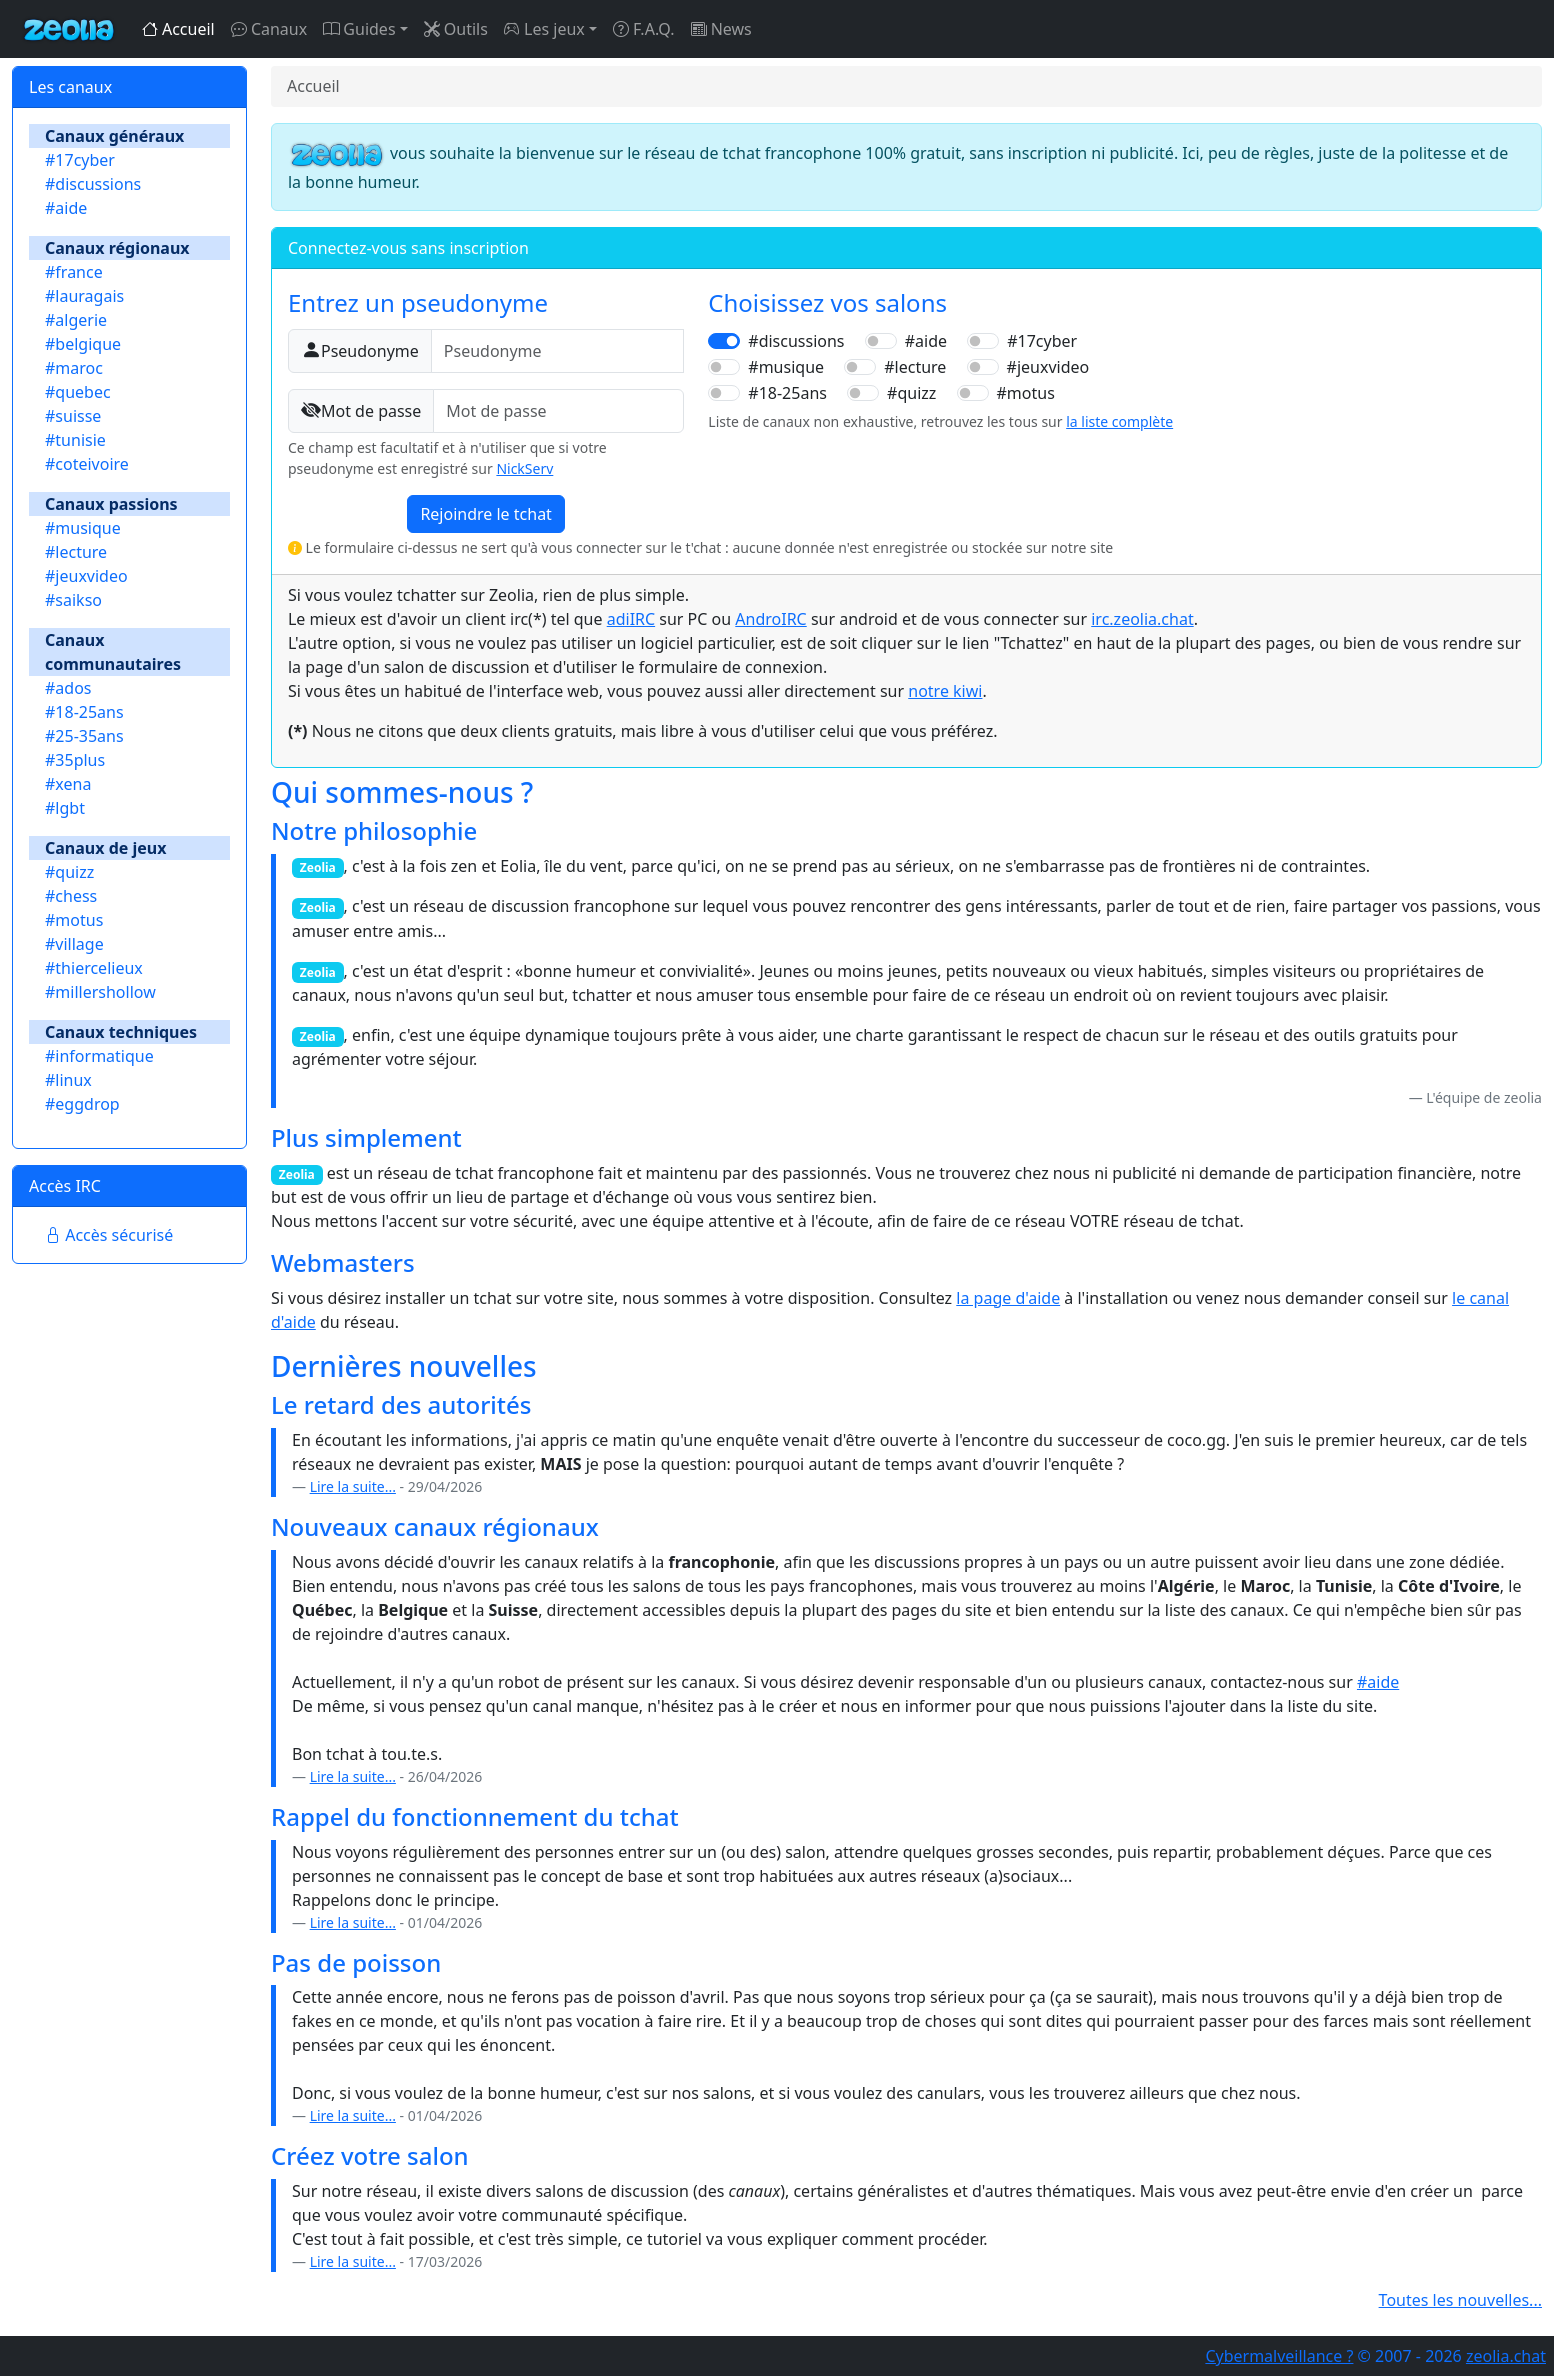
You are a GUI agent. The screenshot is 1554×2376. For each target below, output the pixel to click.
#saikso (73, 600)
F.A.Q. (644, 29)
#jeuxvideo (86, 576)
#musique (83, 528)
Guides (359, 29)
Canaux (269, 29)
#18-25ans (84, 712)
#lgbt (65, 808)
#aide (66, 208)
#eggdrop (82, 1104)
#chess (71, 896)
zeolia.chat (1506, 2356)
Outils (456, 29)
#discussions (93, 184)
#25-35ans (84, 736)
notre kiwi (945, 691)
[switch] (724, 341)
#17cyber (80, 160)
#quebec (78, 392)
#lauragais (84, 296)
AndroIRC (770, 619)
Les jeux (544, 29)
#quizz (69, 872)
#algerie (76, 320)
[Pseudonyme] (558, 351)
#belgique (83, 344)
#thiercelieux (94, 968)
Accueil (178, 29)
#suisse (73, 416)
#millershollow (100, 992)
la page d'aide (1008, 1298)
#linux (68, 1080)
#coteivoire (87, 464)
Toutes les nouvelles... (1460, 2300)
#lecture (76, 552)
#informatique (99, 1056)
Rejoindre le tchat (486, 514)
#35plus (75, 760)
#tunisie (75, 440)
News (721, 29)
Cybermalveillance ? (1279, 2356)
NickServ (524, 468)
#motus (74, 920)
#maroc (74, 368)
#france (74, 272)
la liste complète (1119, 421)
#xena (68, 784)
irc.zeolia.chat (1142, 619)
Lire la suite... (353, 1486)
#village (74, 944)
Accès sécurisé (109, 1235)
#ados (68, 688)
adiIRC (631, 619)
